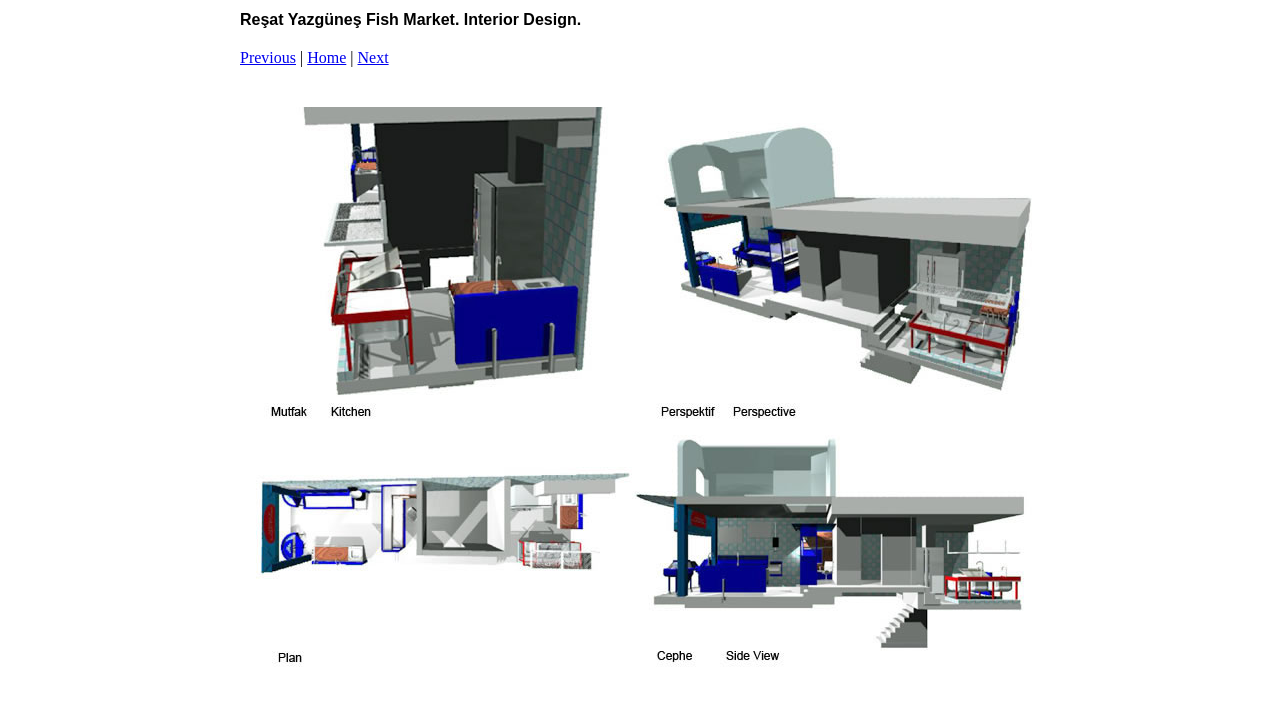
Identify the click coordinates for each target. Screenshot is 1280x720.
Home (326, 57)
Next (373, 57)
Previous (268, 57)
